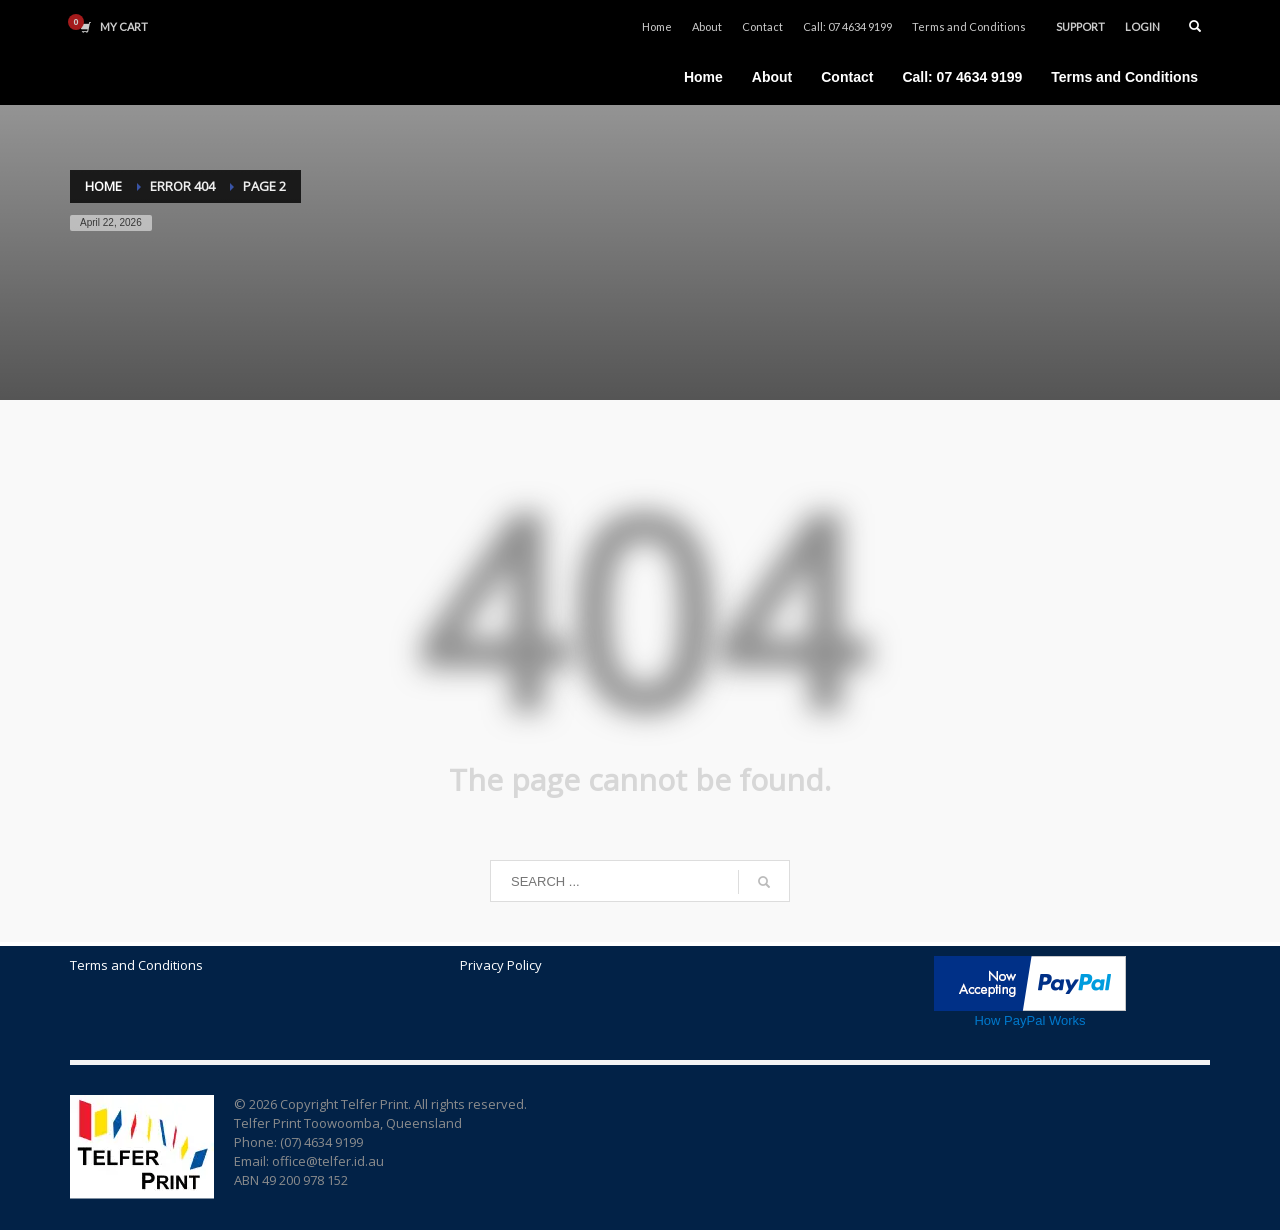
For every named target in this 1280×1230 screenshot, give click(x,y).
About (707, 26)
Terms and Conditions (969, 26)
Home (657, 26)
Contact (762, 26)
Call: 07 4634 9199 (847, 26)
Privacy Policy (501, 965)
